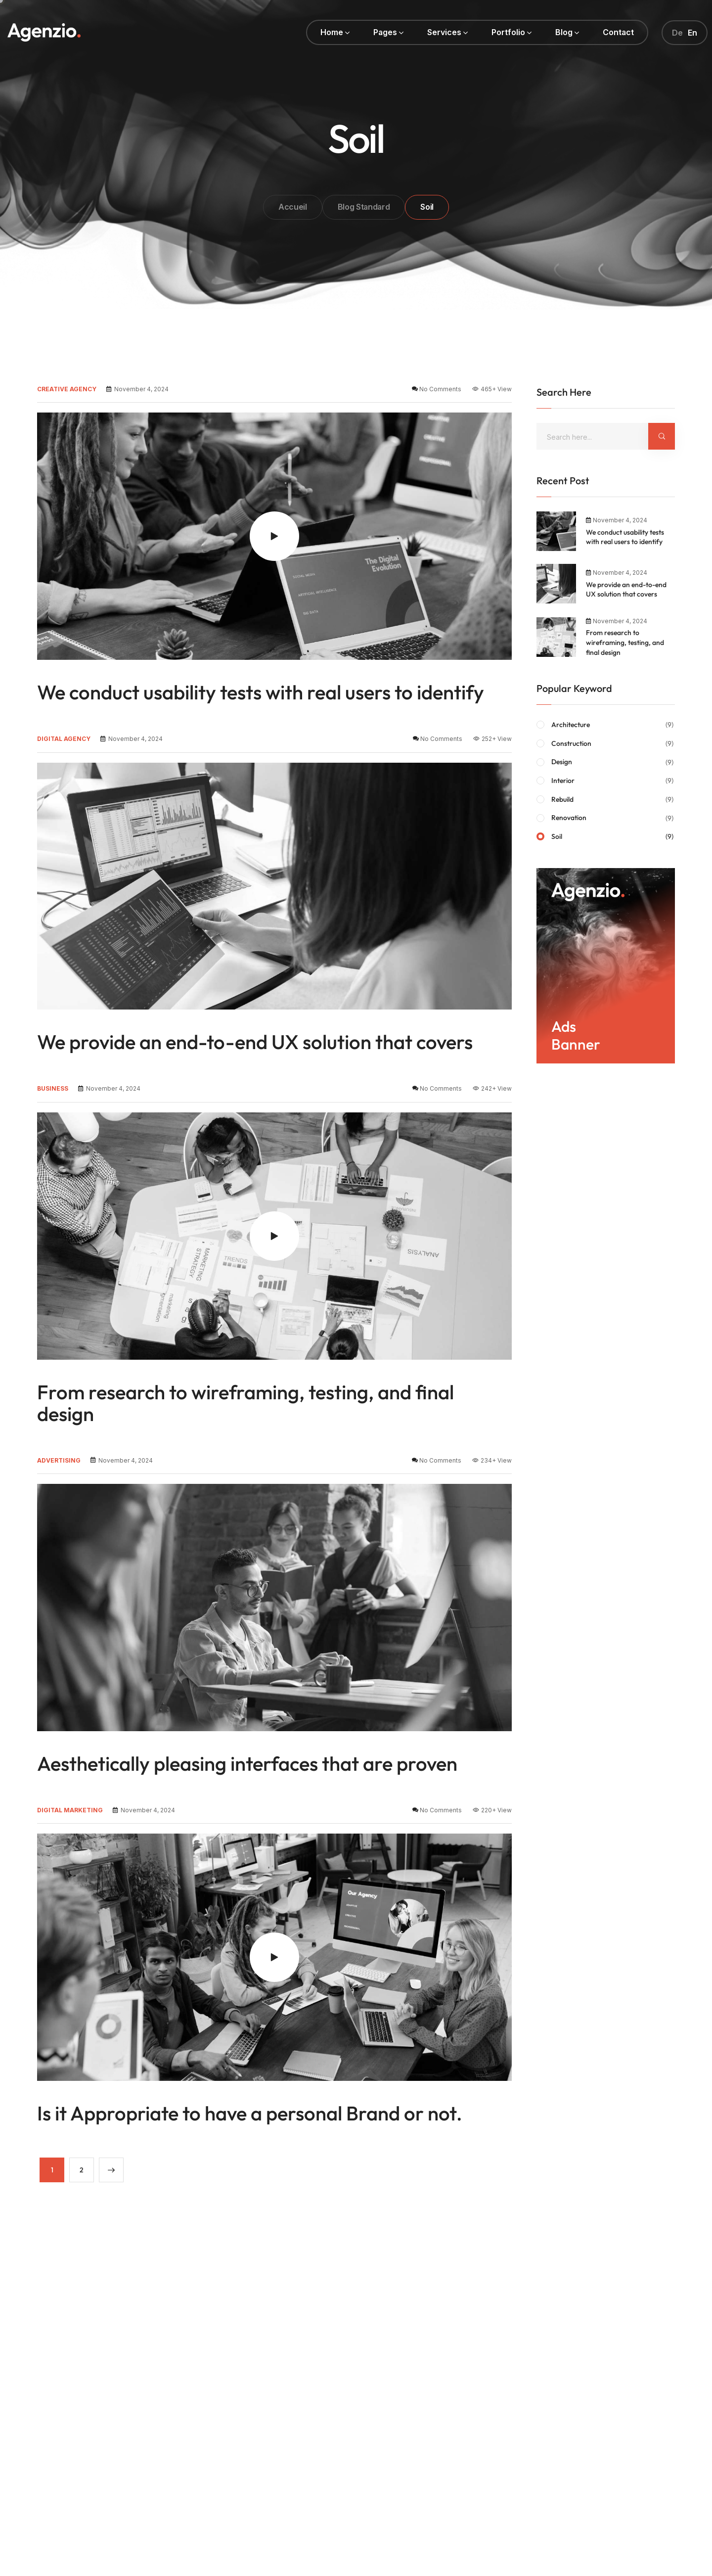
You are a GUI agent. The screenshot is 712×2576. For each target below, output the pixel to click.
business (52, 1088)
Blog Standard (364, 207)
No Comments (440, 389)
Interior (613, 780)
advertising (59, 1460)
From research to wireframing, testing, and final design (245, 1403)
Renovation (613, 818)
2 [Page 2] (82, 2169)
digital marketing (70, 1810)
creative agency (66, 389)
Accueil (292, 207)
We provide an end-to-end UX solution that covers (255, 1042)
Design (613, 762)
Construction (613, 743)
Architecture (613, 725)
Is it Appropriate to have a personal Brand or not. (249, 2113)
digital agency (63, 738)
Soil (613, 836)
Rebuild (613, 799)
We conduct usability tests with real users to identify (260, 692)
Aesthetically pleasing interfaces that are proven (247, 1763)
